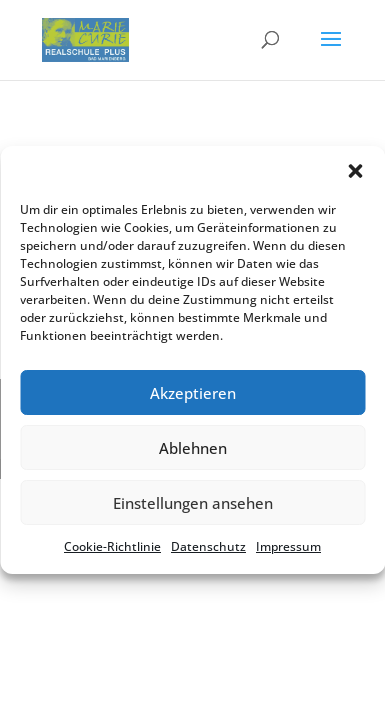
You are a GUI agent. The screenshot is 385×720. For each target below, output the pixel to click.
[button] (355, 171)
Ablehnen (193, 448)
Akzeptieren (193, 393)
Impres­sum (288, 546)
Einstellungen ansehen (193, 503)
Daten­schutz (208, 546)
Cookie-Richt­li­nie (112, 546)
